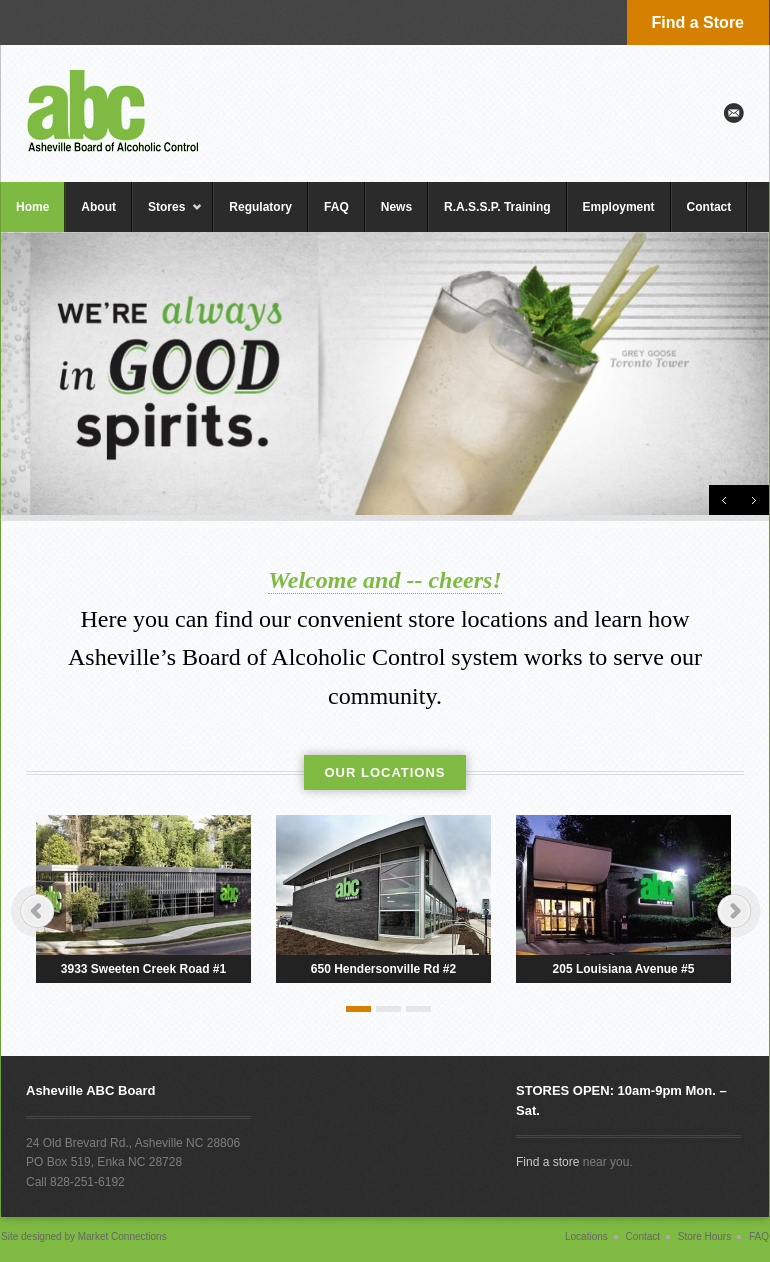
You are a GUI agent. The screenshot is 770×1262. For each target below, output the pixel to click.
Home (32, 207)
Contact (709, 207)
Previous (724, 500)
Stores (167, 216)
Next (754, 500)
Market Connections (121, 1236)
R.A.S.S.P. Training (497, 207)
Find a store (547, 1162)
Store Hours (704, 1236)
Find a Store (698, 22)
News (396, 207)
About (98, 207)
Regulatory (260, 207)
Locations (586, 1236)
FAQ (336, 207)
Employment (619, 207)
